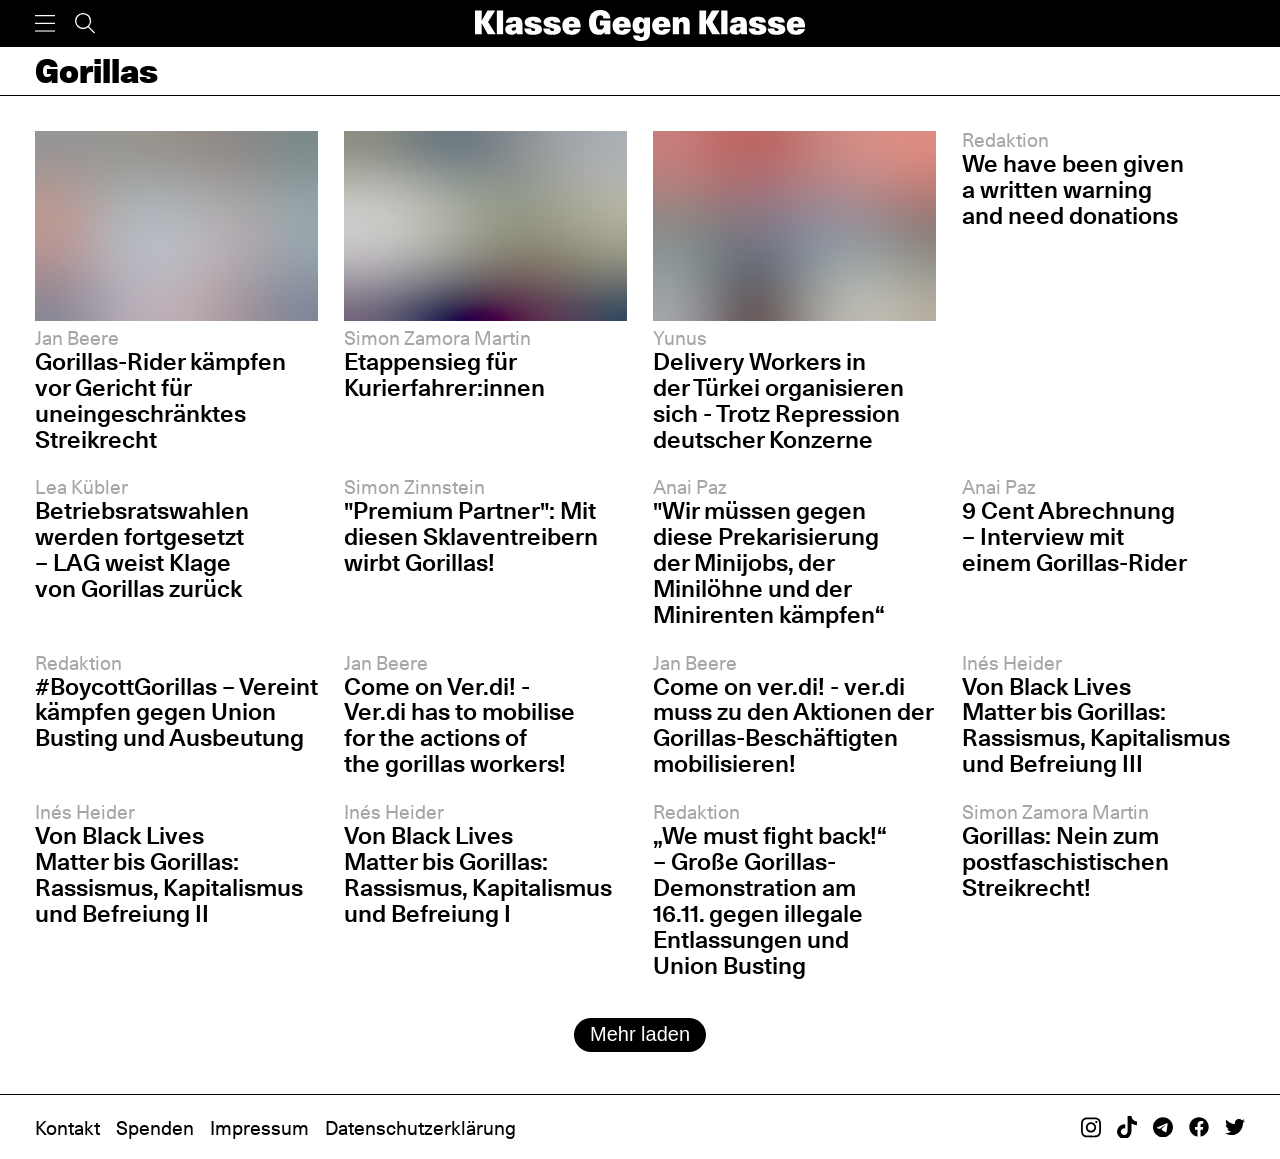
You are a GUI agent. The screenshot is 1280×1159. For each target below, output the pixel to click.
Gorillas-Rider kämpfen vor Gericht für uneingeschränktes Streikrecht (160, 400)
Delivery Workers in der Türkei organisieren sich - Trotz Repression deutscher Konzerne (778, 400)
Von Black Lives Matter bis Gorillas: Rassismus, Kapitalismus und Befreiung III (1096, 725)
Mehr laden (640, 1034)
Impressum (259, 1128)
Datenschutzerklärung (420, 1128)
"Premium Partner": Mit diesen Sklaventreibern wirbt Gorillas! (471, 536)
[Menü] (45, 23)
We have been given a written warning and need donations (1073, 189)
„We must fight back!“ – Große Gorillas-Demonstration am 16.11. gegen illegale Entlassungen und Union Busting (770, 900)
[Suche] (85, 23)
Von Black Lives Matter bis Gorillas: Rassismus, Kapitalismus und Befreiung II (169, 874)
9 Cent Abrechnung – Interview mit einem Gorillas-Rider (1074, 536)
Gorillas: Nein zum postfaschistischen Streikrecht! (1065, 861)
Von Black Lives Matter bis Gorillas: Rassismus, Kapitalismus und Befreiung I (478, 874)
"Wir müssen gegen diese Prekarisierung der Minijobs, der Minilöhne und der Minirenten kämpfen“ (769, 562)
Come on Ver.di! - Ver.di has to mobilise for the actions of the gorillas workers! (459, 725)
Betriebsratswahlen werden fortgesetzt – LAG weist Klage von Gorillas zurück (142, 549)
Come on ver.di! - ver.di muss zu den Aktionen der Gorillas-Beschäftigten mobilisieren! (793, 725)
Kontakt (67, 1128)
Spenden (155, 1128)
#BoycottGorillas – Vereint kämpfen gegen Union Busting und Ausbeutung (176, 712)
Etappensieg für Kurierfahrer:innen (444, 374)
